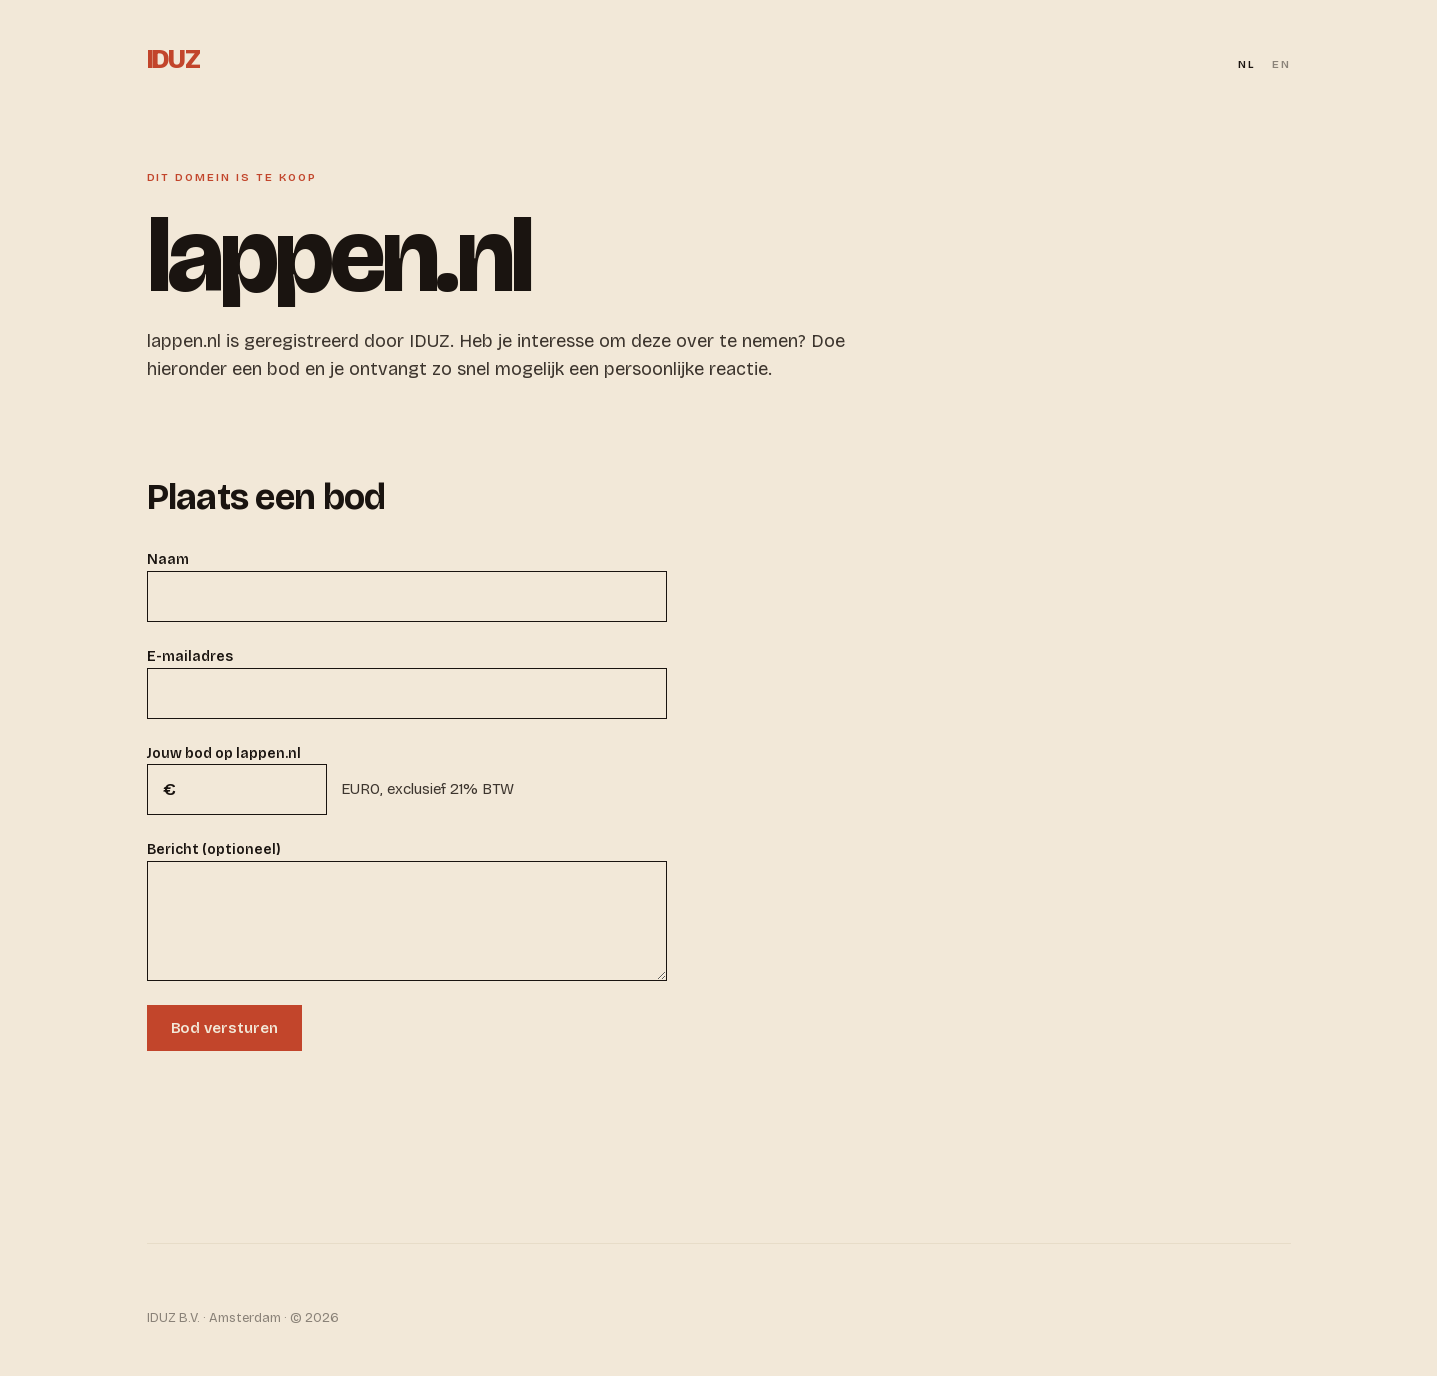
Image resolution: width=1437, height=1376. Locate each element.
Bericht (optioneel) (214, 849)
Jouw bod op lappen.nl (224, 753)
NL (1247, 64)
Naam (168, 559)
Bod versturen (224, 1028)
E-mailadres (190, 656)
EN (1281, 64)
